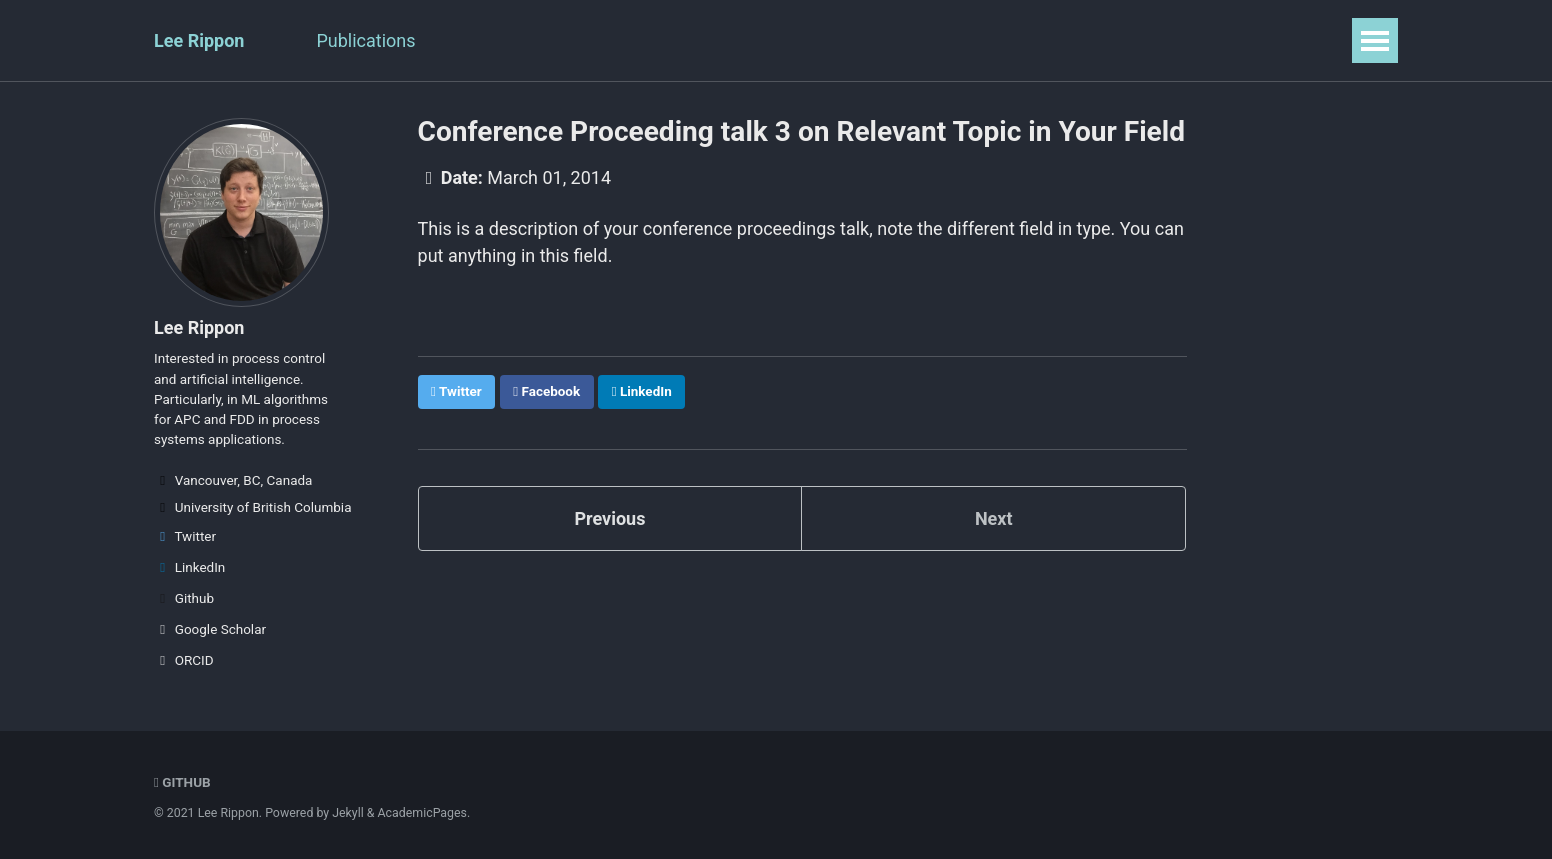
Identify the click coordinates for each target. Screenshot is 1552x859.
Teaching (566, 40)
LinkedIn (189, 567)
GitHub (182, 782)
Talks (473, 40)
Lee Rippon (199, 40)
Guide (949, 40)
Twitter (185, 536)
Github (184, 598)
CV (878, 40)
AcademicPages (422, 813)
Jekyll (348, 813)
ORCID (184, 660)
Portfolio (673, 40)
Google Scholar (210, 629)
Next (994, 516)
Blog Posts (787, 40)
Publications (365, 40)
